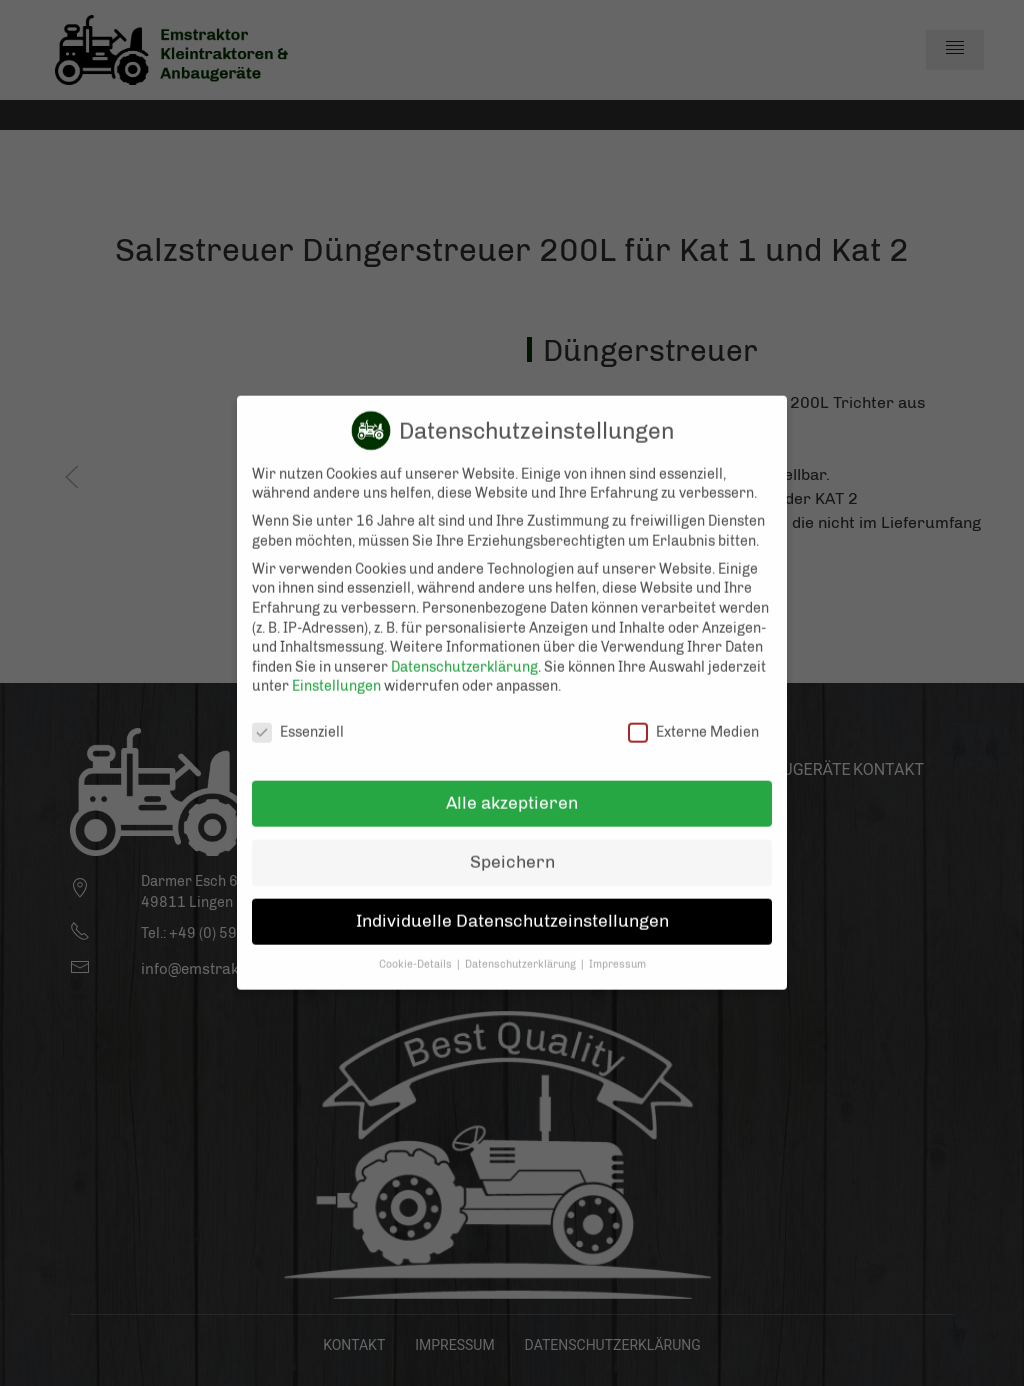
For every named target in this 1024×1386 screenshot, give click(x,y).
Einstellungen (336, 669)
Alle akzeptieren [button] (512, 786)
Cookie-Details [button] (417, 947)
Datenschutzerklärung (464, 650)
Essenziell (298, 715)
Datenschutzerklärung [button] (522, 947)
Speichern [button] (512, 845)
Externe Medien (693, 715)
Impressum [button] (617, 947)
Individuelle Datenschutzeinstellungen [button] (512, 904)
